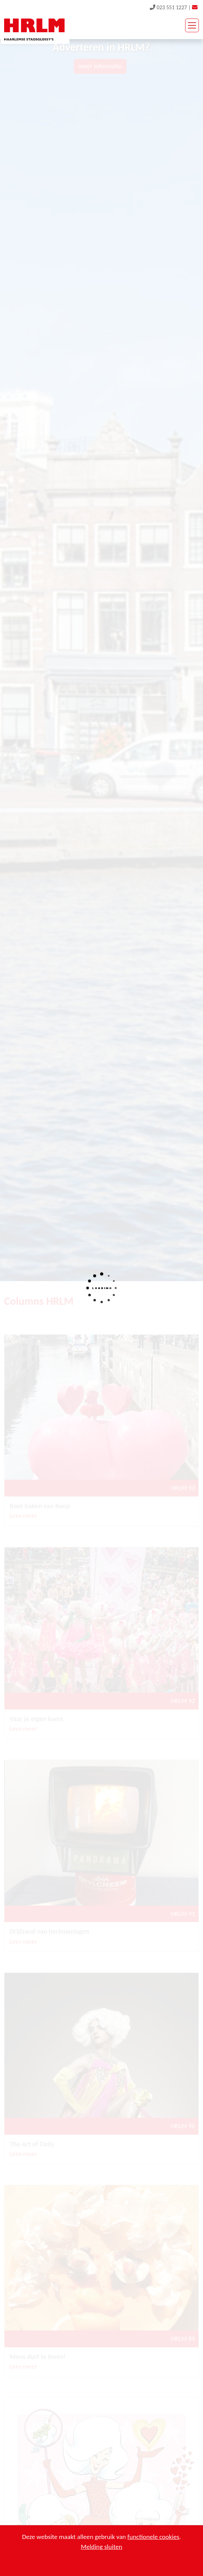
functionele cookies (153, 2537)
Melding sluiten (101, 2547)
